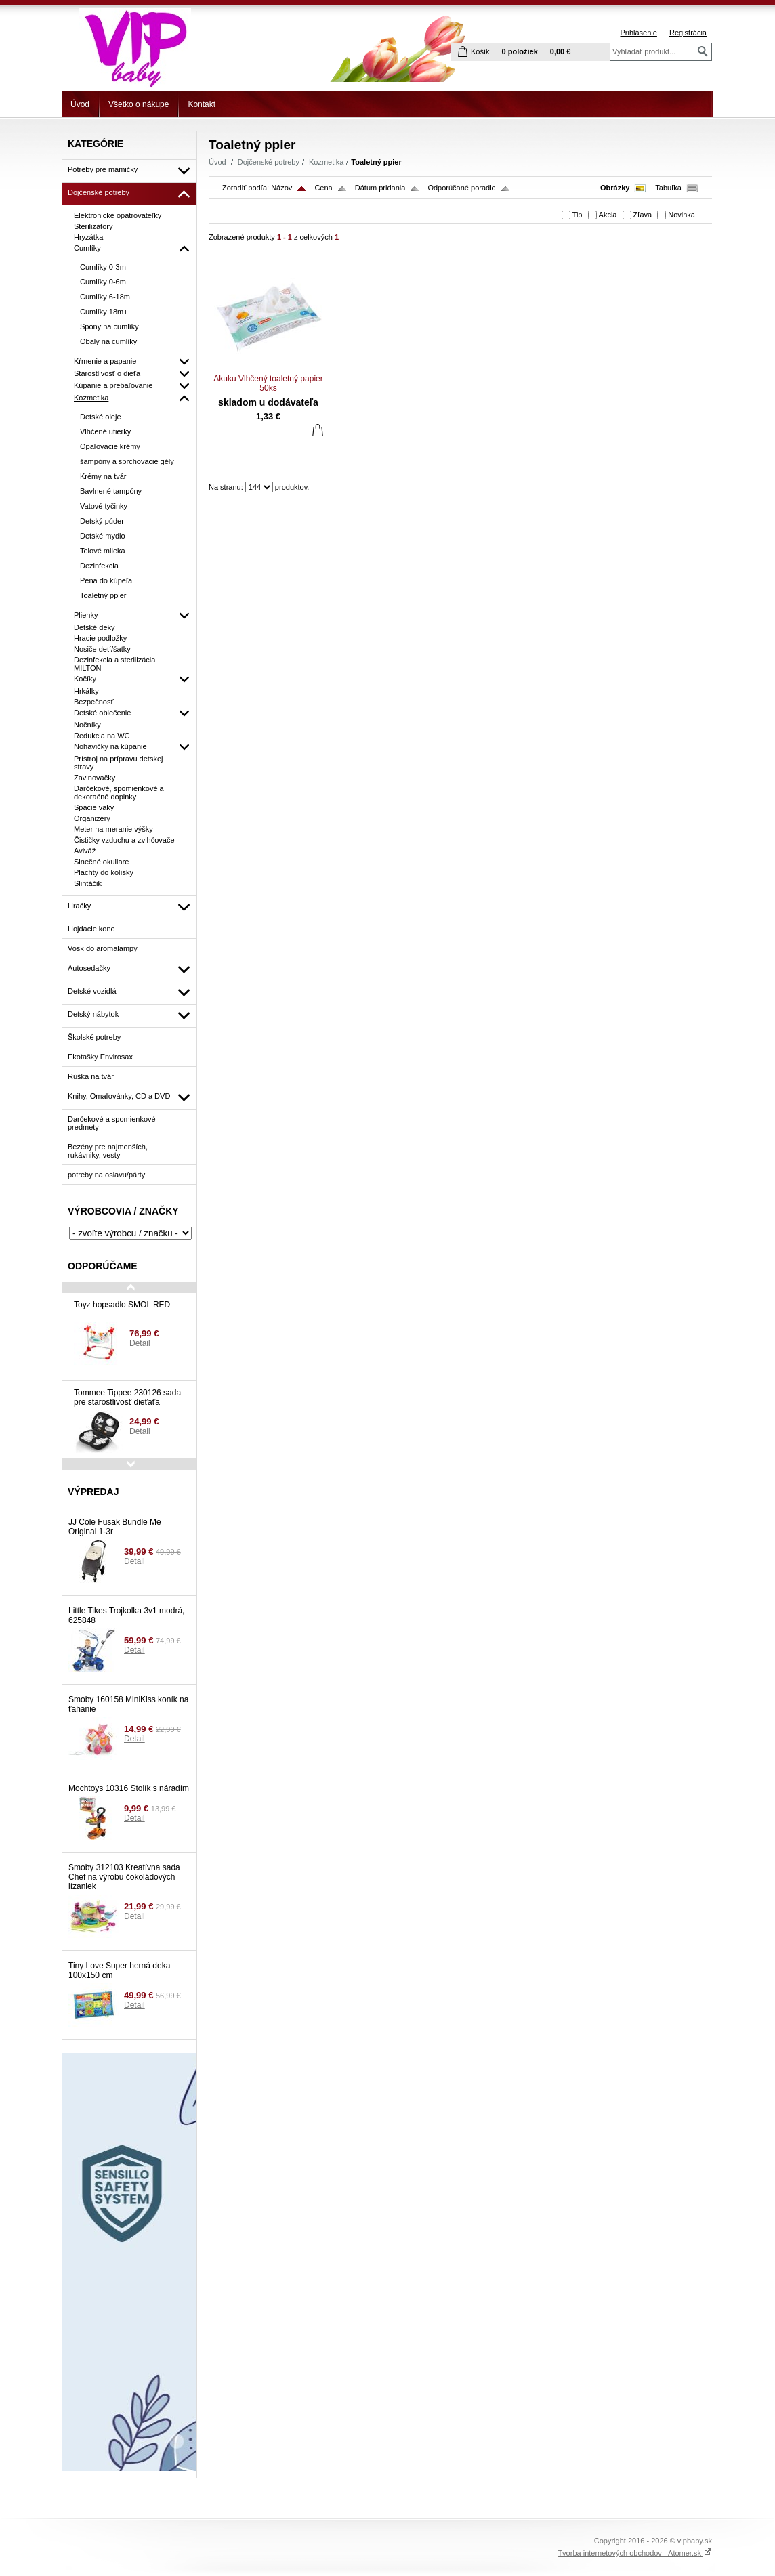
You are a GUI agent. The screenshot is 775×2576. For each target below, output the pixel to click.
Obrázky (614, 188)
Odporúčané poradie (461, 188)
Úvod (79, 104)
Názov (281, 188)
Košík (480, 51)
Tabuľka (668, 188)
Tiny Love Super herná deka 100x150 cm (119, 1970)
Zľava (642, 215)
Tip (577, 215)
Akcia (608, 215)
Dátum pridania (380, 188)
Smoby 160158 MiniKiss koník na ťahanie (128, 1704)
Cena (323, 188)
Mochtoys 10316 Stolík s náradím (128, 1788)
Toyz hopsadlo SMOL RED (122, 1304)
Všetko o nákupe (138, 104)
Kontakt (201, 104)
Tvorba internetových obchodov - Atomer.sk (635, 2553)
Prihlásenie (638, 32)
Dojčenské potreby (268, 162)
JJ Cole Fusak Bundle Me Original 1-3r (114, 1526)
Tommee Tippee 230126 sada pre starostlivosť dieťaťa (127, 1397)
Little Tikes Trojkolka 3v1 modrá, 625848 (126, 1615)
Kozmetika (326, 162)
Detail (139, 1343)
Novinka (681, 215)
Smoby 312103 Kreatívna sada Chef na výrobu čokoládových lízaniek (124, 1877)
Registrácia (688, 32)
